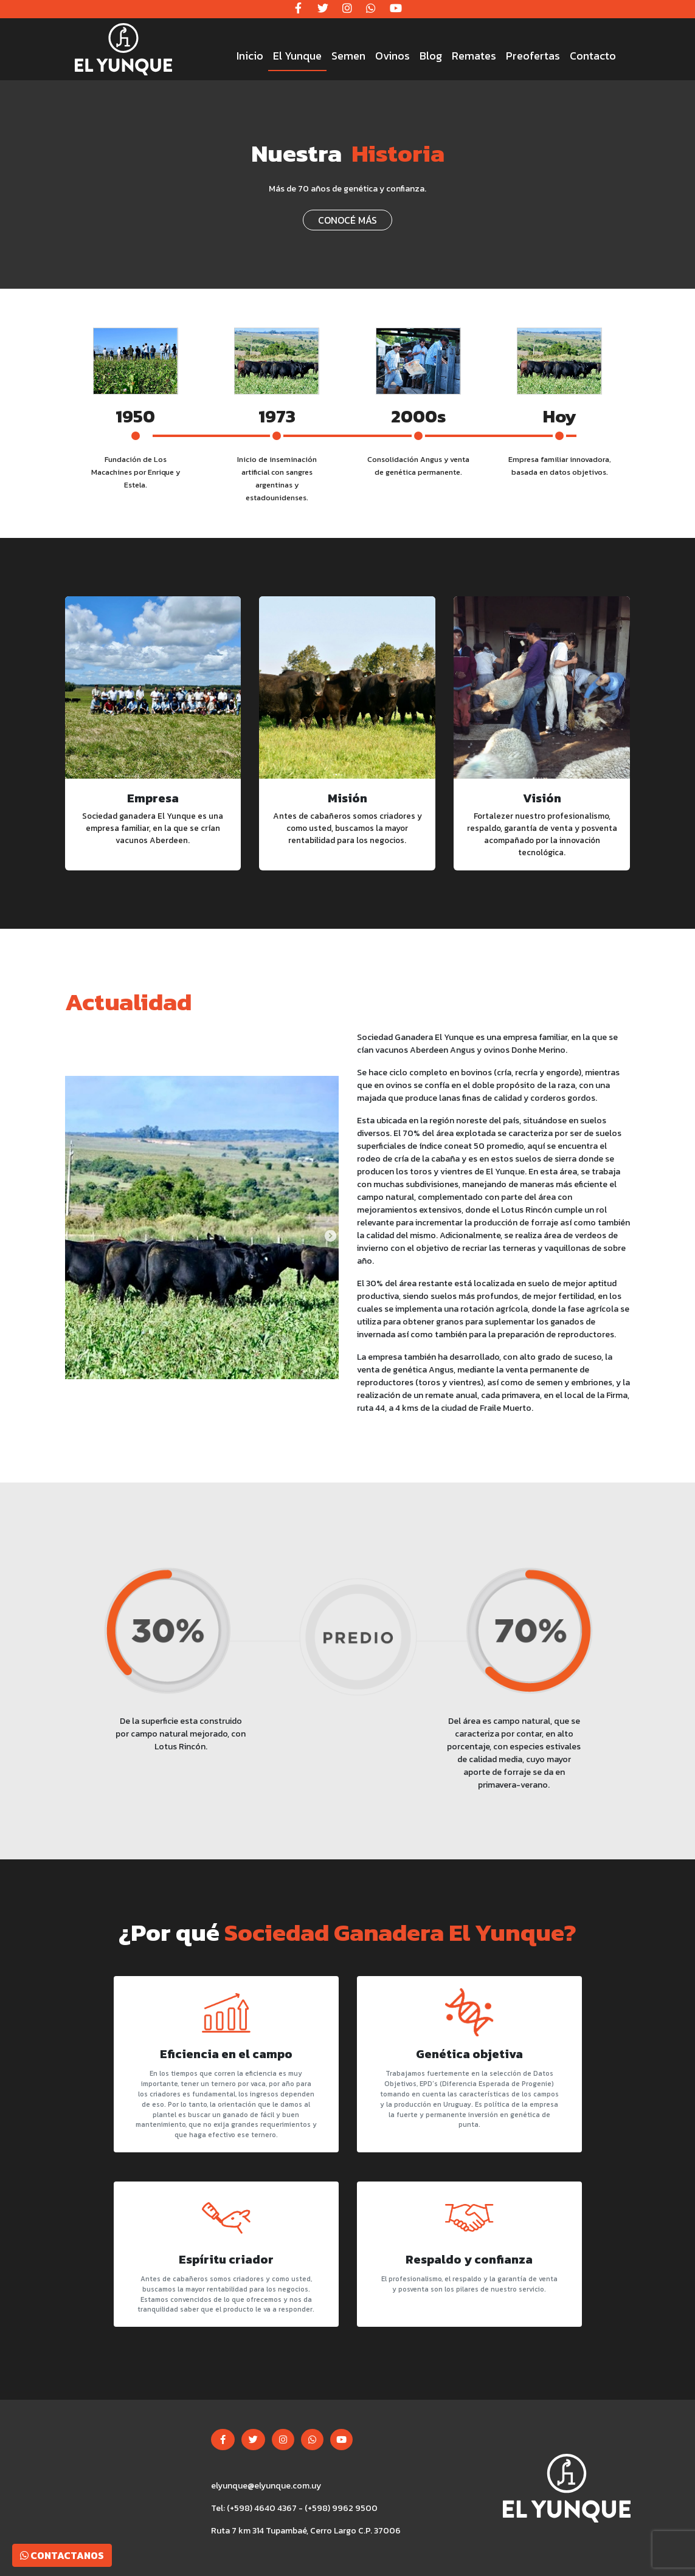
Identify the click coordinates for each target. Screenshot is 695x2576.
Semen (348, 55)
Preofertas (533, 55)
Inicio (250, 55)
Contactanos (62, 2555)
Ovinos (392, 55)
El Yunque (297, 55)
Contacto (593, 55)
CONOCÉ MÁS (347, 220)
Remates (474, 55)
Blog (431, 55)
